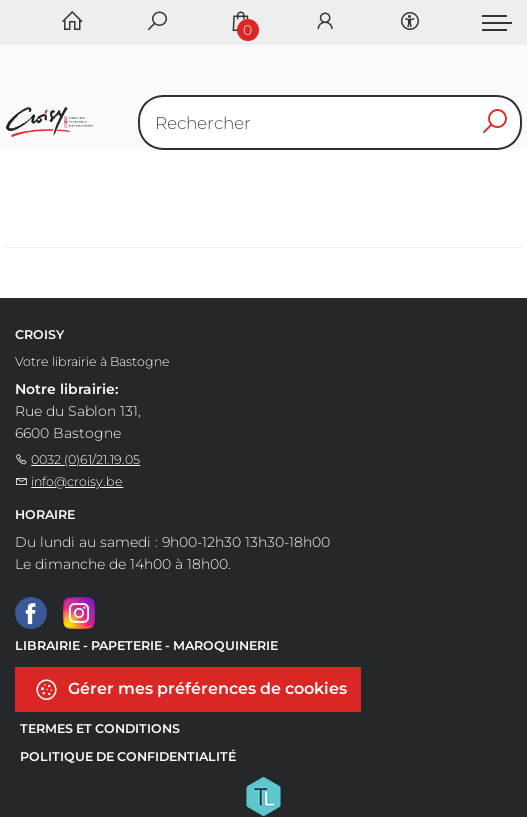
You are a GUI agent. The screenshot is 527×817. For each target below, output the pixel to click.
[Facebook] (31, 612)
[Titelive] (263, 795)
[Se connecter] (325, 22)
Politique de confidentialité (128, 756)
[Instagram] (79, 612)
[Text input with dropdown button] (335, 122)
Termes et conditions (100, 728)
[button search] (495, 122)
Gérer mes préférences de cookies (190, 689)
